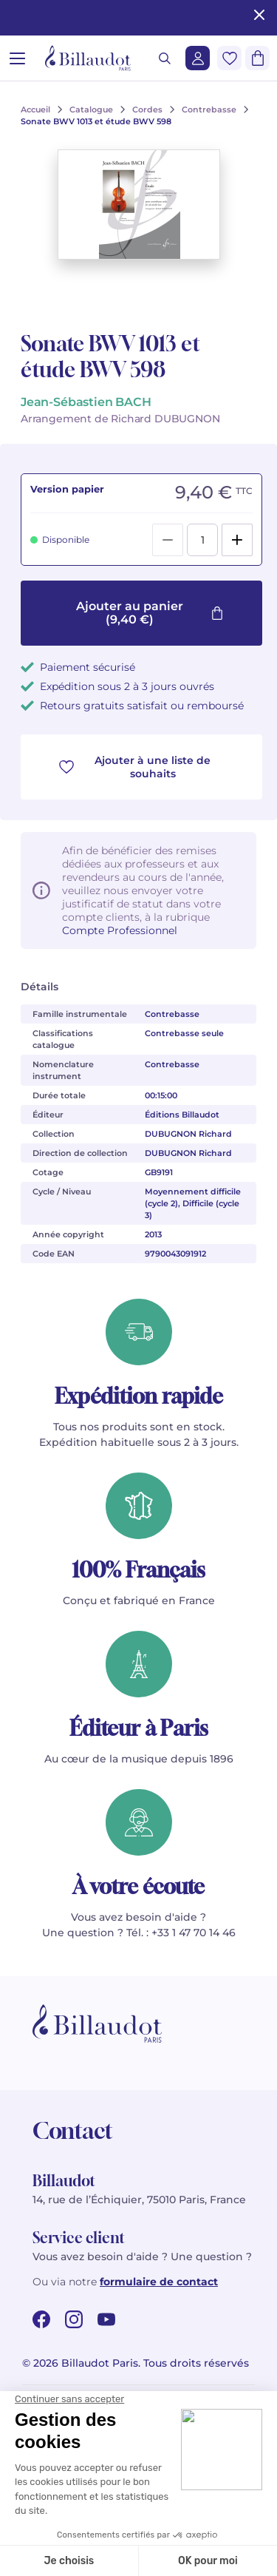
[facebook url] (41, 2319)
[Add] (237, 540)
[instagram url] (74, 2319)
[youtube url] (106, 2319)
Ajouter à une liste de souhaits (135, 767)
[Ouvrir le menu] (17, 58)
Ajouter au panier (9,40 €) (150, 612)
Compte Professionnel (119, 930)
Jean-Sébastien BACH (86, 402)
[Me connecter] (197, 58)
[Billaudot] (88, 58)
